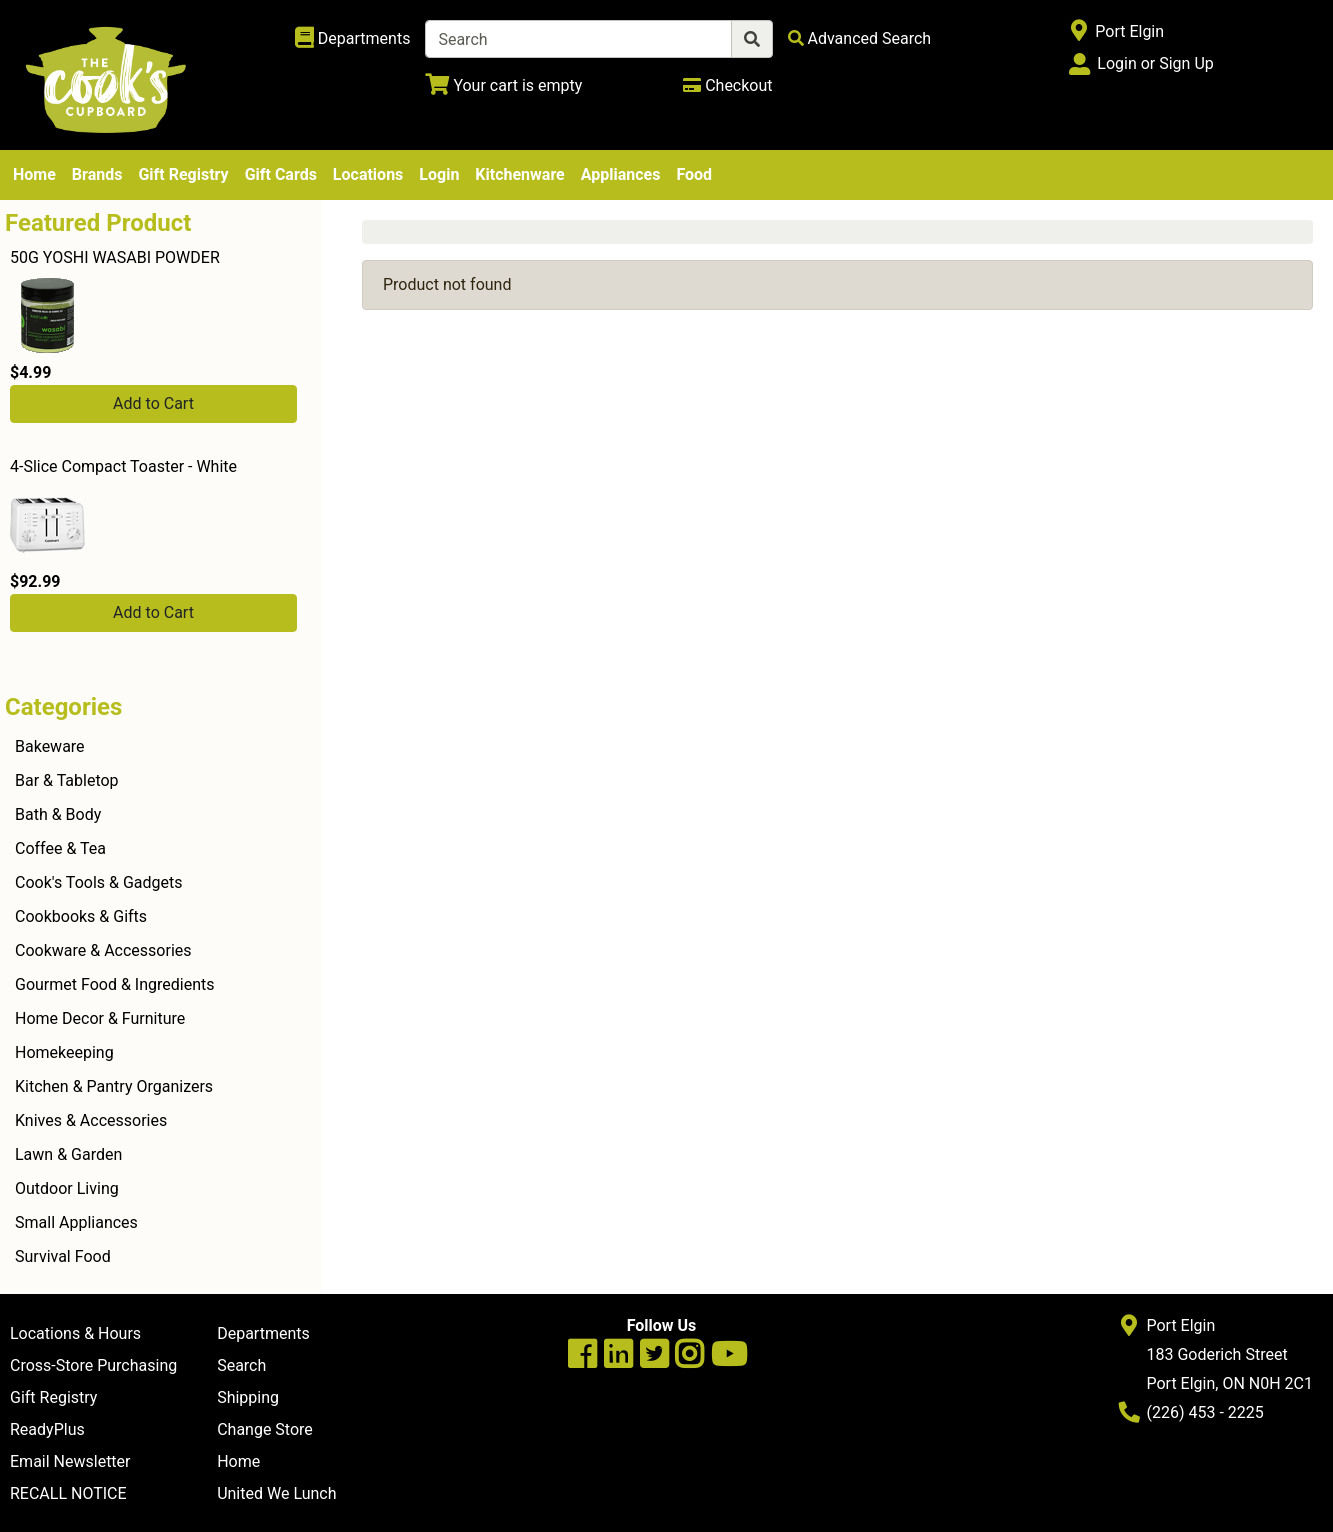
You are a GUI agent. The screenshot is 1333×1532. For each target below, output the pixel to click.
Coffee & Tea (60, 848)
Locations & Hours (75, 1333)
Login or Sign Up (1155, 63)
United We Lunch (276, 1493)
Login (439, 174)
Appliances (621, 174)
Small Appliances (76, 1222)
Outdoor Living (67, 1188)
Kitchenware (519, 174)
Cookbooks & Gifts (81, 916)
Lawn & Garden (68, 1154)
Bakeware (50, 746)
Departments (263, 1333)
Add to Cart (153, 403)
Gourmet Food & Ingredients (114, 984)
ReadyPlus (47, 1429)
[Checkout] (727, 85)
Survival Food (63, 1256)
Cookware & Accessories (103, 950)
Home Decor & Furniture (100, 1018)
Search (241, 1365)
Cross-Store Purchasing (93, 1365)
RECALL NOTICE (68, 1493)
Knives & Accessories (91, 1120)
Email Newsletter (70, 1461)
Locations (368, 174)
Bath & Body (58, 814)
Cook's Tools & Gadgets (99, 882)
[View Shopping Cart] (503, 85)
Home (34, 174)
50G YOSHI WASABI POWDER (115, 257)
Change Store (265, 1429)
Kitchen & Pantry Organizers (114, 1086)
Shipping (248, 1397)
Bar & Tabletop (67, 780)
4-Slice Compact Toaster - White (123, 466)
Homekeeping (64, 1052)
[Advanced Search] (860, 38)
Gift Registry (183, 174)
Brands (97, 174)
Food (694, 174)
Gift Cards (281, 174)
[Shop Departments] (353, 39)
